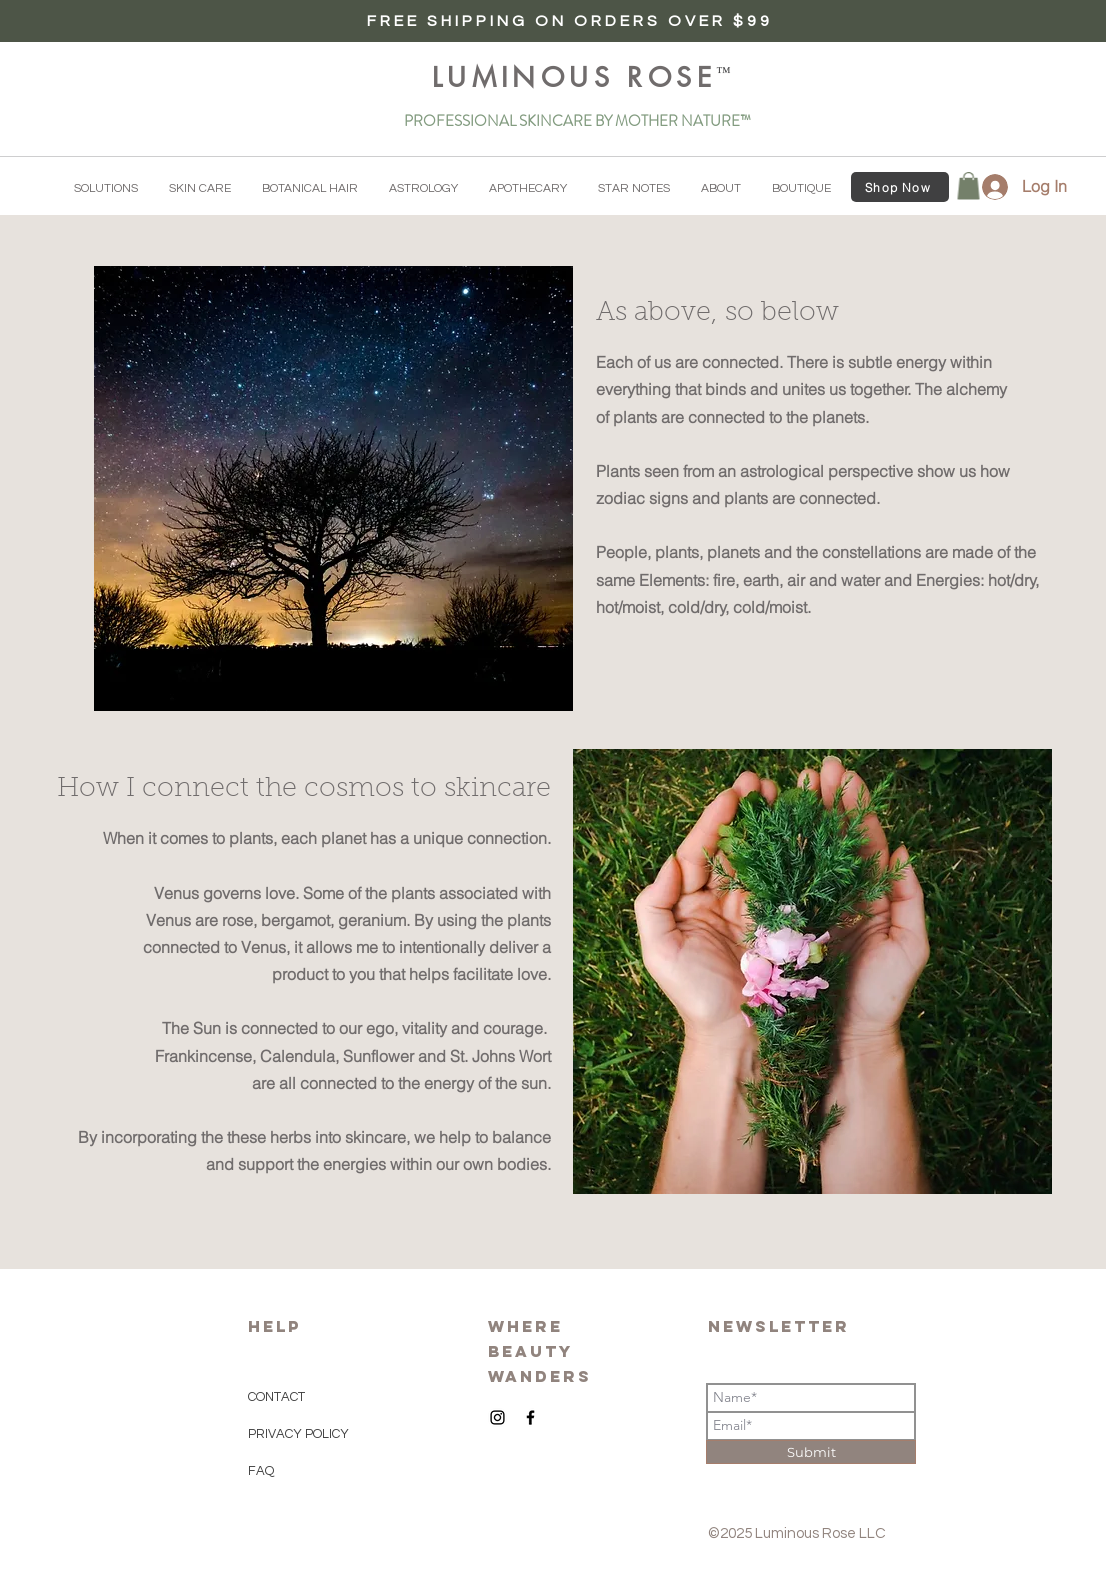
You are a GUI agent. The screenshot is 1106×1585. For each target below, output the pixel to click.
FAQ (261, 1471)
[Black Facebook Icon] (530, 1417)
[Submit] (811, 1452)
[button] (106, 189)
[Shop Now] (900, 187)
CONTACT (276, 1397)
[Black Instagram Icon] (497, 1417)
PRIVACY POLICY (300, 1434)
